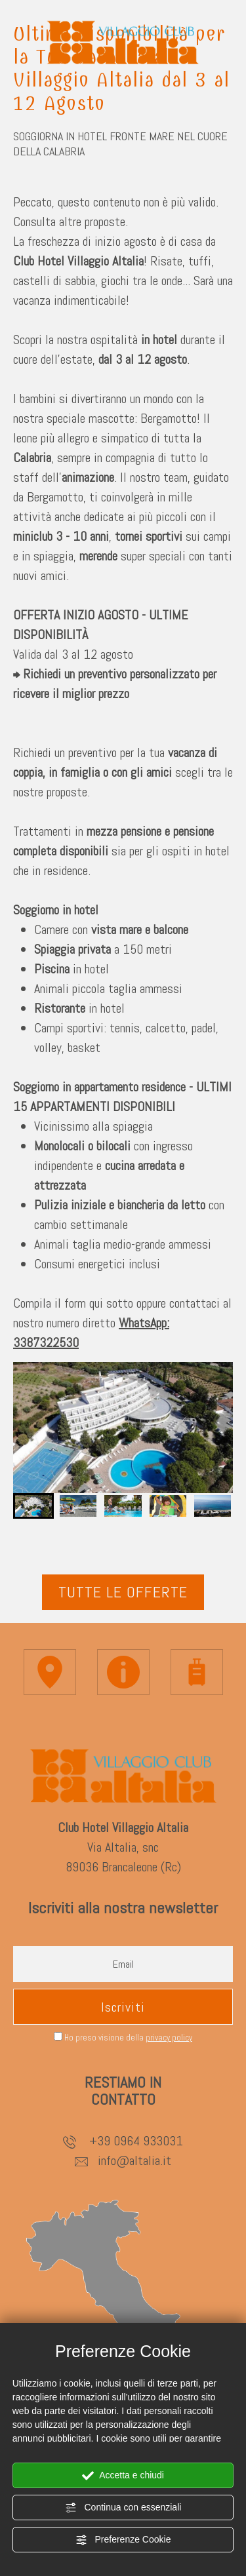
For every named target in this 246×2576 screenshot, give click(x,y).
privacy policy (169, 2037)
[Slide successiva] (209, 1449)
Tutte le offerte (123, 1592)
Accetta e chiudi (123, 2476)
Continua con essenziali (123, 2508)
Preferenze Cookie (123, 2540)
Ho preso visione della (128, 2037)
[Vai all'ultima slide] (37, 1428)
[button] (33, 1506)
